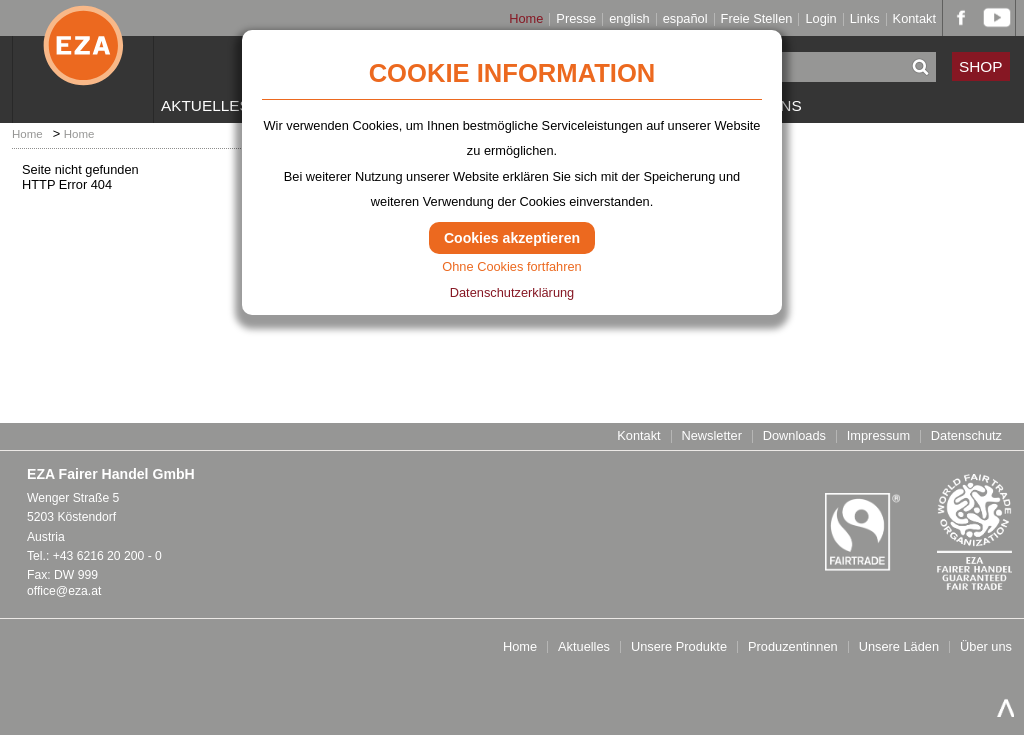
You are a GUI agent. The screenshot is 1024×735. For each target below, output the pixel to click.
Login (820, 19)
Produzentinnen (793, 647)
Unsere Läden (899, 647)
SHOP (981, 66)
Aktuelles (205, 105)
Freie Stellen (757, 19)
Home (526, 19)
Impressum (878, 436)
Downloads (794, 436)
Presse (576, 19)
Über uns (986, 647)
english (629, 19)
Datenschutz (966, 436)
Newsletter (711, 436)
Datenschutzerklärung (512, 292)
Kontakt (914, 19)
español (685, 19)
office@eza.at (64, 591)
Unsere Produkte (679, 647)
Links (865, 19)
